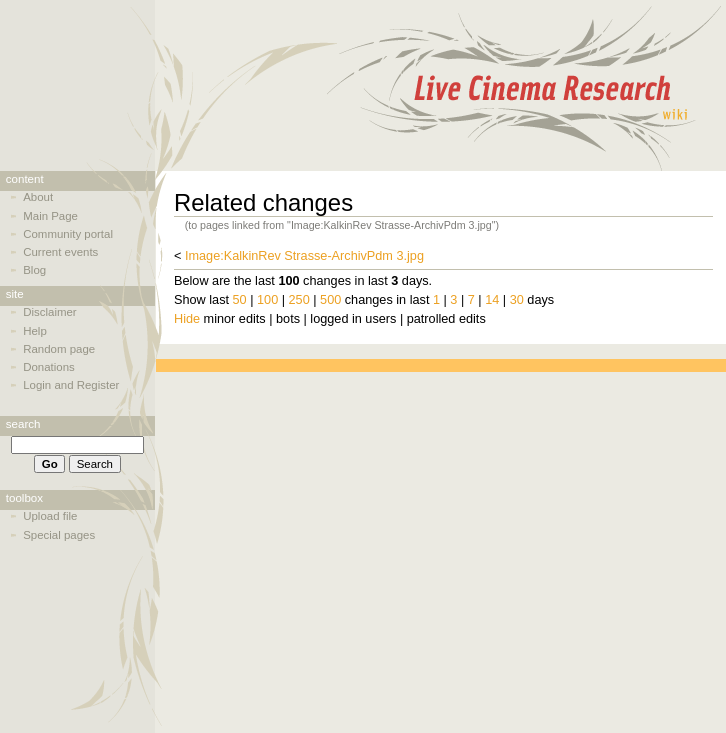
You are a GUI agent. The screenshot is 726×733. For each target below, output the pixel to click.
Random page (59, 349)
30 (517, 300)
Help (35, 331)
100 (267, 300)
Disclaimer (49, 312)
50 (240, 300)
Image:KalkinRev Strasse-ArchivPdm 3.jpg (304, 256)
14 (492, 300)
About (38, 197)
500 (330, 300)
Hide (187, 319)
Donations (49, 367)
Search (23, 424)
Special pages (59, 535)
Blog (34, 270)
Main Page (50, 216)
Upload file (50, 516)
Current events (60, 252)
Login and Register (71, 385)
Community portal (68, 234)
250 (299, 300)
